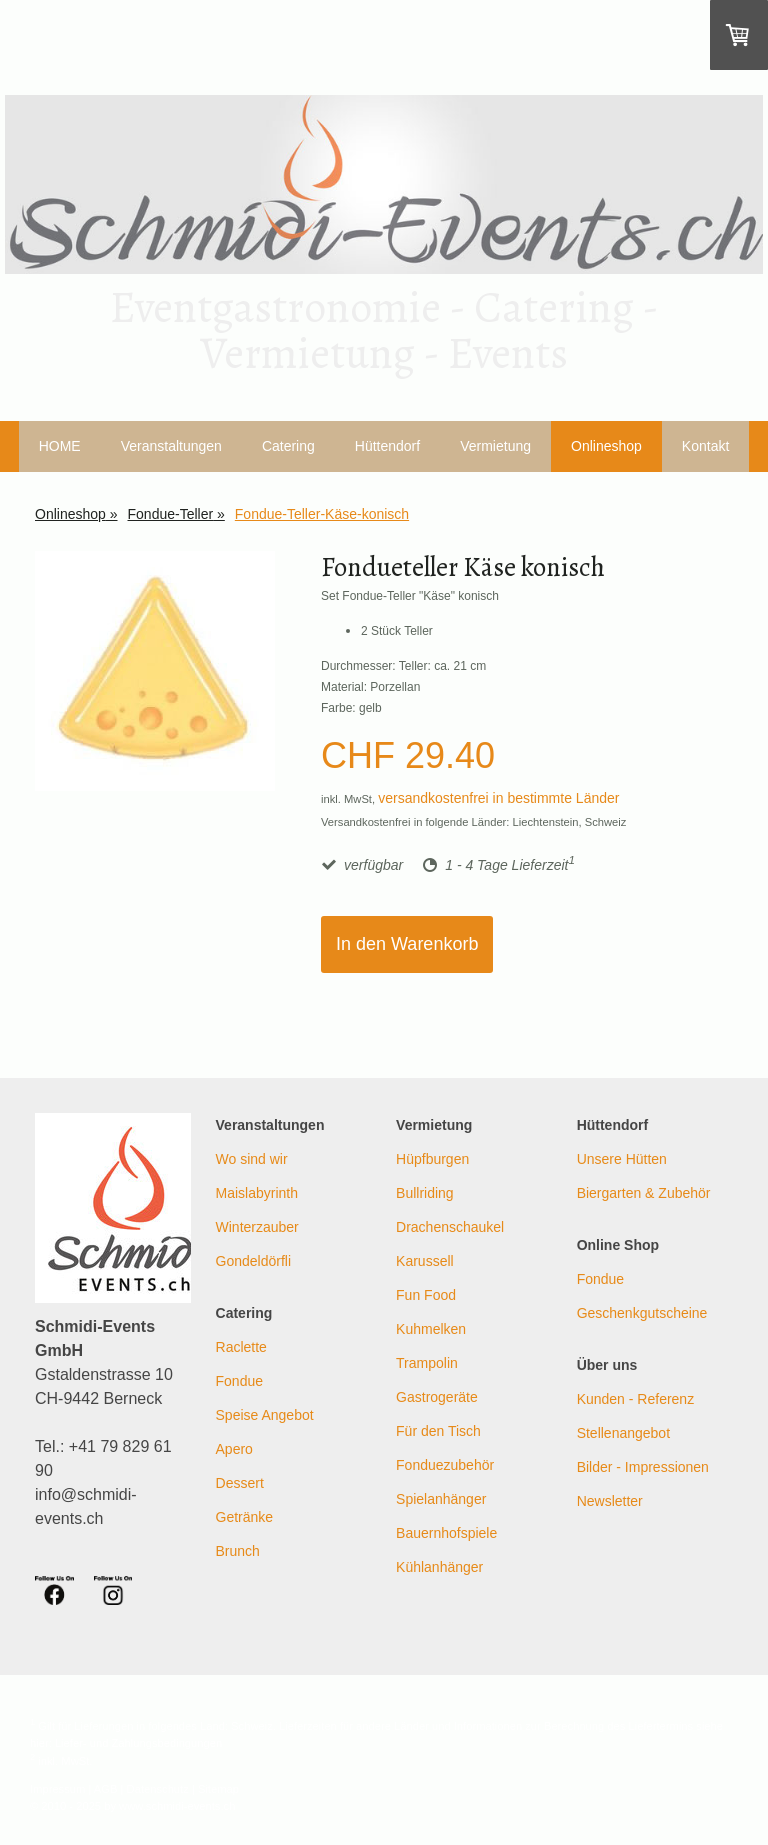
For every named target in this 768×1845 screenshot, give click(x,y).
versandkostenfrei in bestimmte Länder (498, 798)
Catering (288, 446)
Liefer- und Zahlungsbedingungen (138, 1743)
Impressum (57, 1789)
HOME (60, 446)
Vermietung (495, 446)
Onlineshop (606, 446)
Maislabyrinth (257, 1193)
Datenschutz (158, 1789)
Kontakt (705, 446)
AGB (106, 1789)
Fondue (239, 1381)
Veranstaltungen (171, 446)
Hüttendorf (387, 446)
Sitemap (218, 1789)
